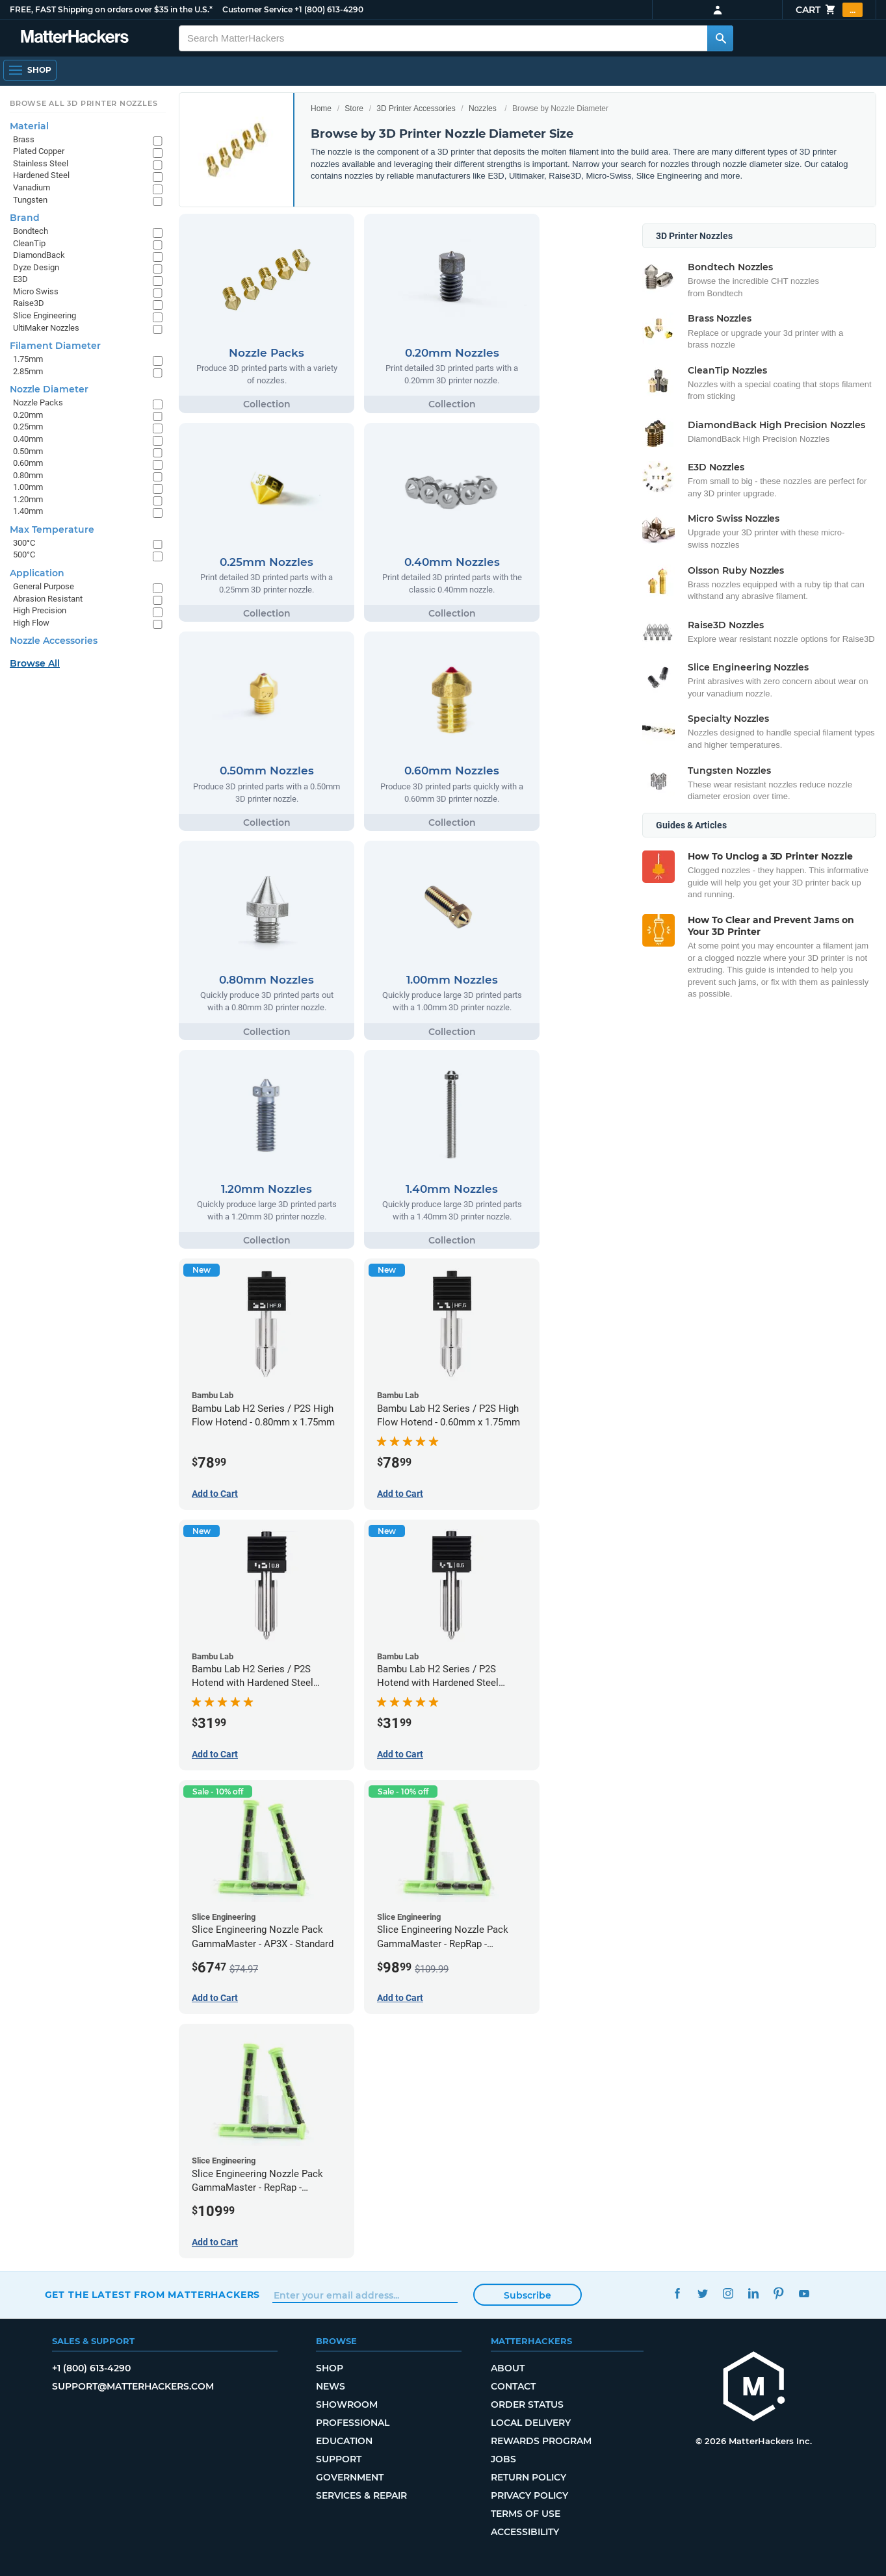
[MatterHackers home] (754, 2388)
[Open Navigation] (30, 70)
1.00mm (28, 487)
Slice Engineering (44, 315)
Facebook (677, 2293)
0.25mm (28, 426)
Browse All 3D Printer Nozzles (83, 103)
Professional (352, 2423)
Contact (513, 2386)
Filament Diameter (55, 345)
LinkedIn (753, 2293)
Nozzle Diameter (49, 389)
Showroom (347, 2404)
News (330, 2386)
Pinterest (778, 2293)
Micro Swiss (36, 291)
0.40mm (28, 439)
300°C (24, 543)
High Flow (31, 623)
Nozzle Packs (38, 402)
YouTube (803, 2293)
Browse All (35, 663)
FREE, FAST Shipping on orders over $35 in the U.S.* (111, 9)
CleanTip (29, 243)
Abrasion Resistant (48, 599)
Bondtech (30, 231)
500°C (24, 554)
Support (338, 2459)
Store (354, 108)
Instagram (727, 2293)
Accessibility (525, 2532)
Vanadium (31, 187)
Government (350, 2477)
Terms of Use (525, 2513)
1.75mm (28, 359)
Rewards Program (541, 2441)
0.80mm (28, 475)
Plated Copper (38, 151)
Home (321, 108)
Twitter (702, 2293)
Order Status (527, 2404)
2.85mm (28, 371)
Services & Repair (361, 2495)
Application (37, 573)
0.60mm (28, 463)
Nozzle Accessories (54, 640)
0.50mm (28, 451)
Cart (829, 10)
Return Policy (528, 2477)
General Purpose (43, 586)
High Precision (39, 610)
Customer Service (257, 9)
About (508, 2368)
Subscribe (527, 2295)
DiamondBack (39, 255)
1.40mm (28, 511)
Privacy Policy (529, 2495)
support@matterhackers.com (133, 2386)
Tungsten (30, 200)
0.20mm (28, 415)
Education (344, 2441)
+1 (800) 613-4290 (328, 9)
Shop (329, 2368)
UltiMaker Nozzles (46, 328)
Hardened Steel (41, 175)
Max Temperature (52, 529)
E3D (20, 279)
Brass (23, 139)
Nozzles (483, 108)
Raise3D (28, 303)
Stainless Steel (40, 163)
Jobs (503, 2459)
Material (29, 126)
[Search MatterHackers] (720, 38)
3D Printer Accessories (415, 108)
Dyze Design (36, 267)
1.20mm (28, 499)
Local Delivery (531, 2423)
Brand (25, 217)
